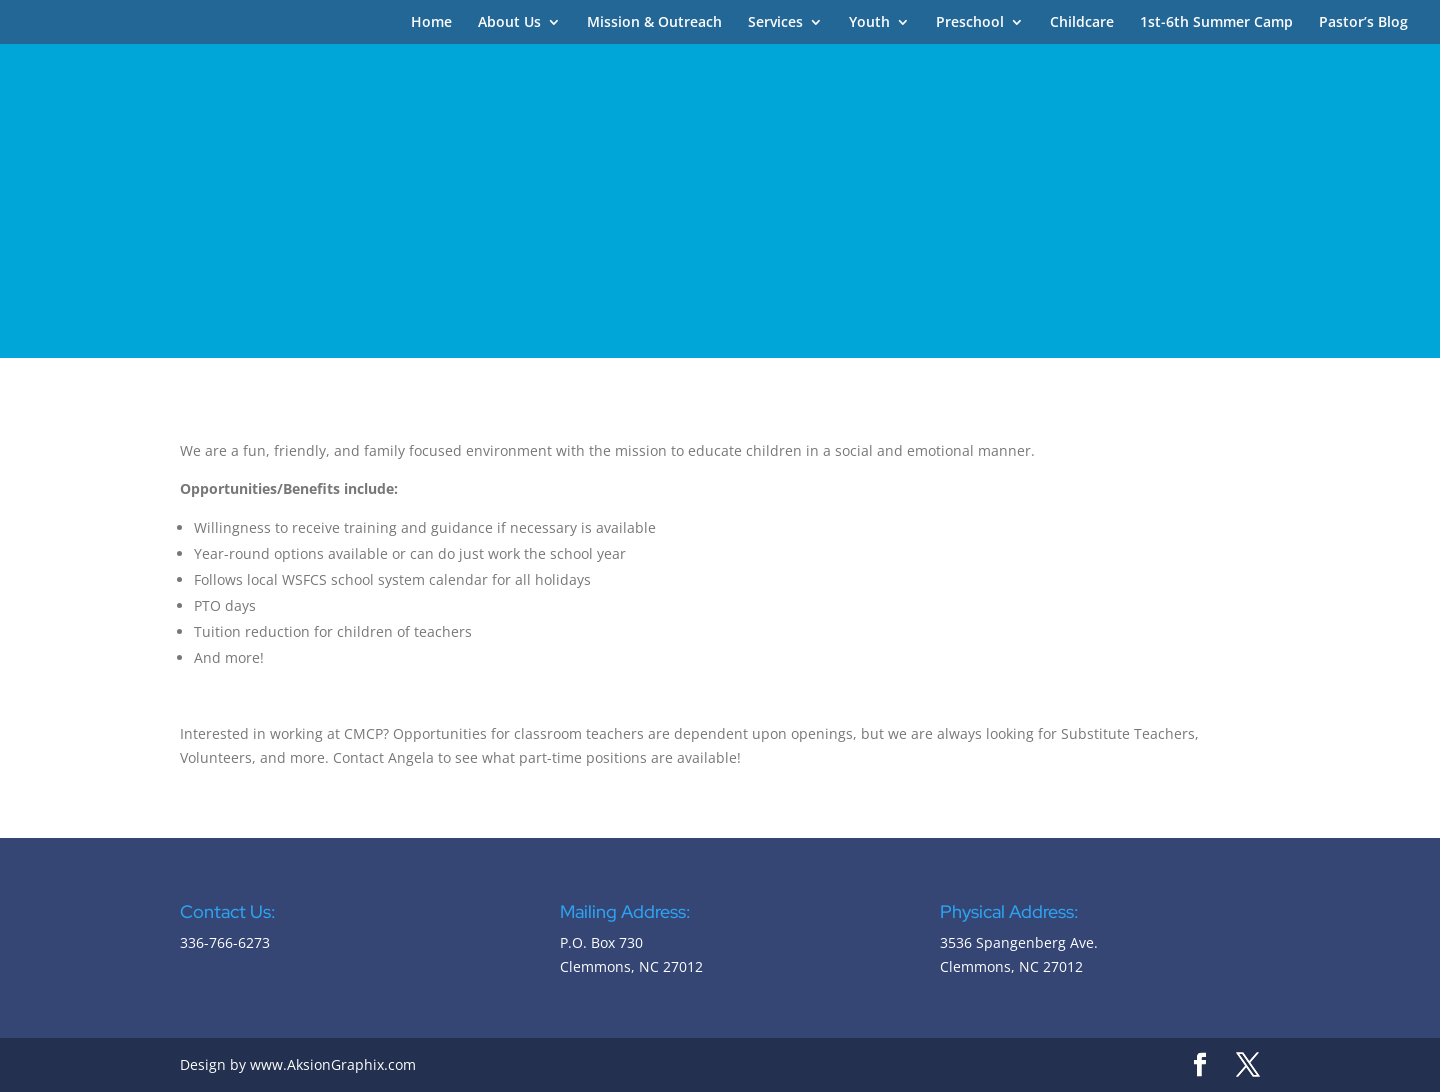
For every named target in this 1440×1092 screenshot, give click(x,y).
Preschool (970, 23)
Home (431, 23)
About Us (509, 23)
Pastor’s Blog (1363, 23)
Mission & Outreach (654, 23)
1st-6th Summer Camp (1216, 23)
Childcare (1082, 23)
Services (775, 23)
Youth (869, 23)
